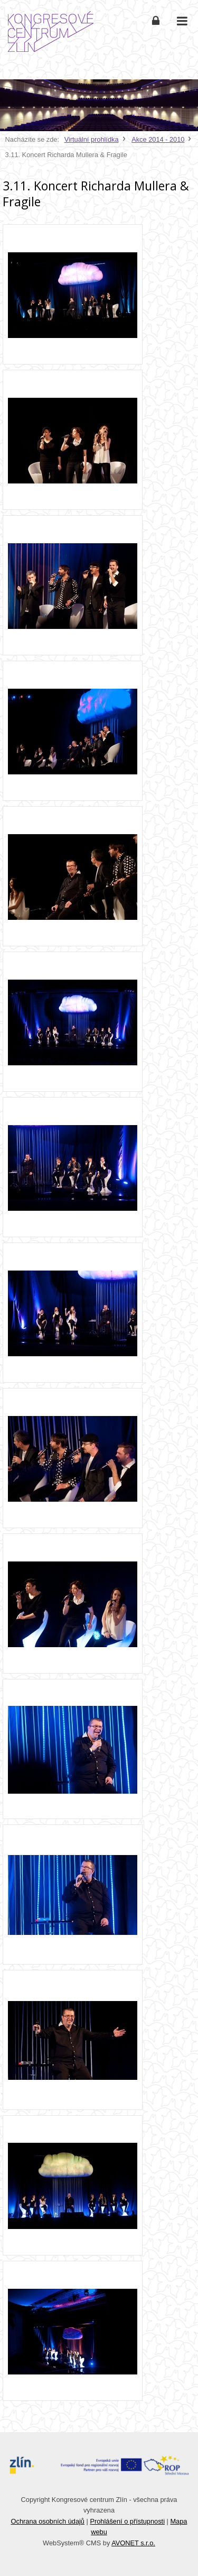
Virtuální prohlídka (91, 139)
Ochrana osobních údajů (47, 2521)
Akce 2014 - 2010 (157, 139)
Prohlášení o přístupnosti (127, 2521)
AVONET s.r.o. (133, 2543)
